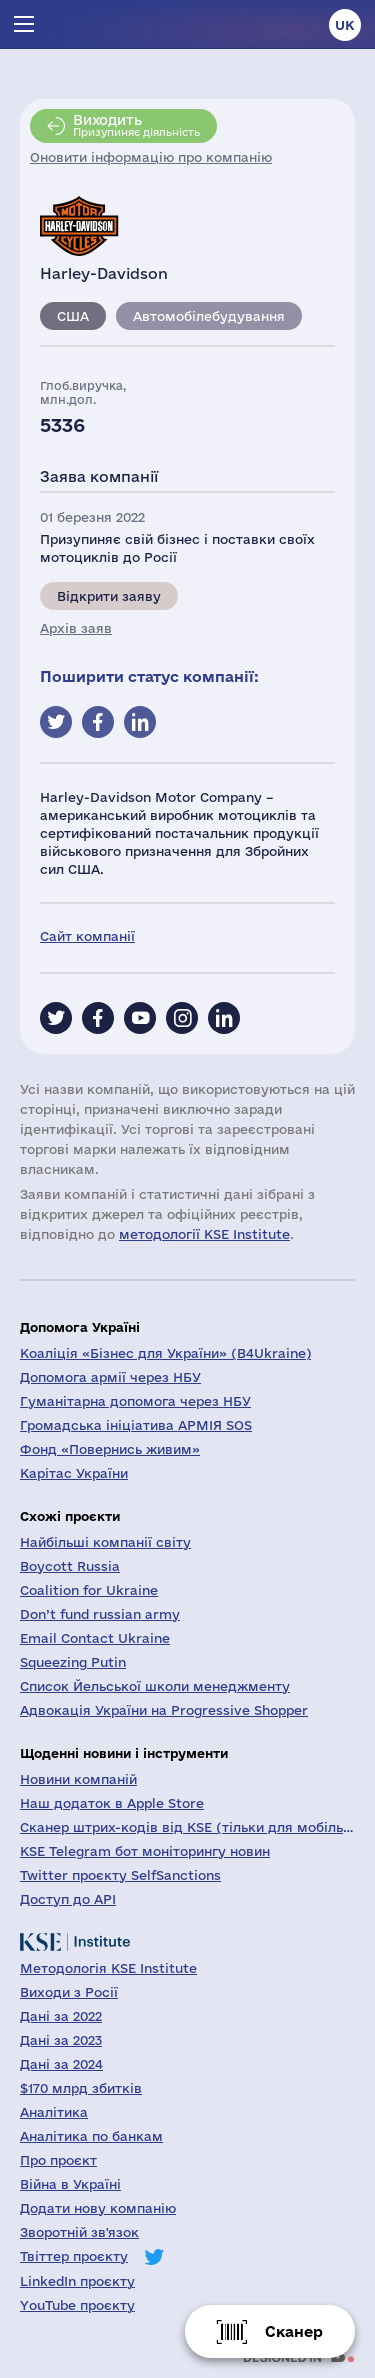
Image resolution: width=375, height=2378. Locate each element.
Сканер (294, 2331)
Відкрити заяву (109, 596)
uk (345, 25)
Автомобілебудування (209, 316)
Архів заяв (76, 628)
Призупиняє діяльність (136, 125)
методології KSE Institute (204, 1234)
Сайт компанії (87, 936)
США (73, 316)
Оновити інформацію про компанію (151, 157)
